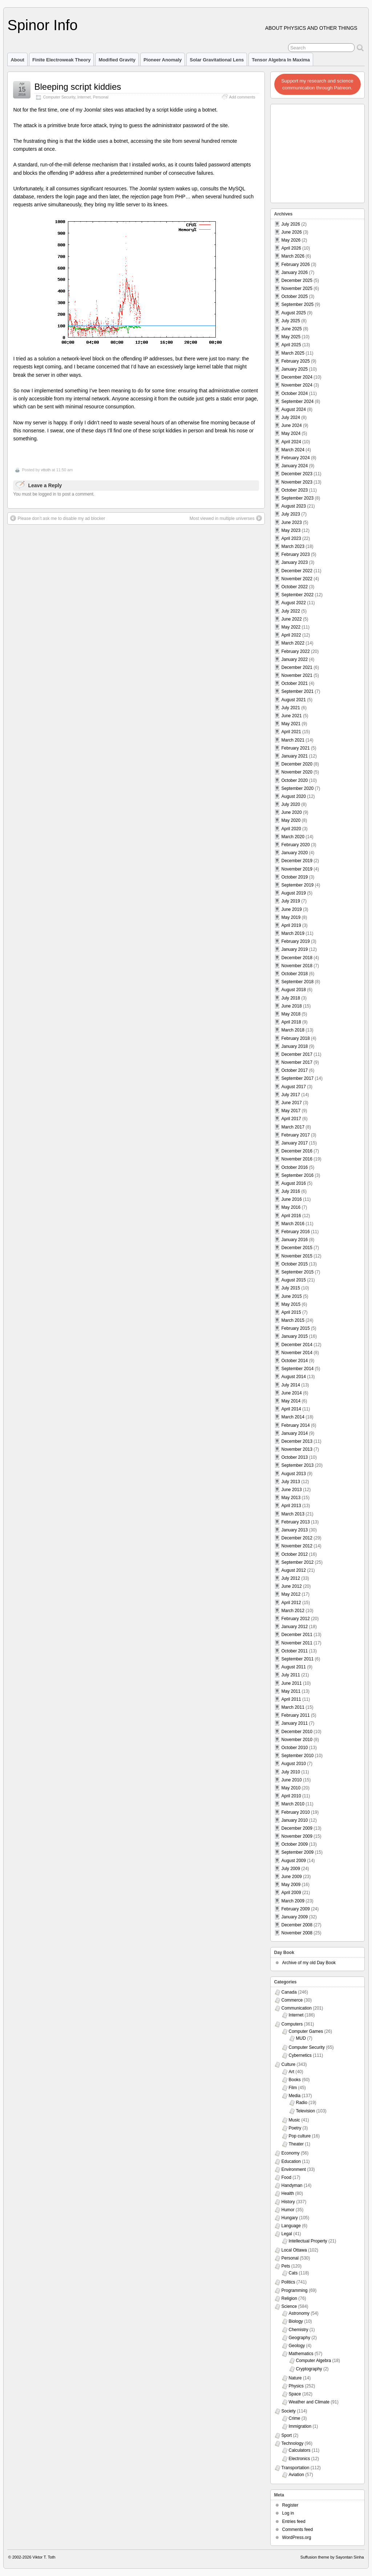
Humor (288, 2209)
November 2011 (297, 1643)
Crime (294, 2418)
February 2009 (296, 1908)
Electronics (299, 2458)
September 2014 (298, 1368)
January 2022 (295, 659)
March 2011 (293, 1707)
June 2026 (292, 232)
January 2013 (295, 1530)
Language (291, 2225)
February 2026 (296, 264)
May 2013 (291, 1497)
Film (293, 2087)
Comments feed (297, 2529)
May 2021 (291, 723)
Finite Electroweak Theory (61, 59)
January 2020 (295, 852)
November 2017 (297, 1062)
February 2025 (296, 361)
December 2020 (297, 764)
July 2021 (291, 707)
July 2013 (291, 1481)
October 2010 (295, 1747)
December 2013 (297, 1441)
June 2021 (292, 715)
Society (289, 2411)
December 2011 (297, 1634)
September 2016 (298, 1175)
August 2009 (294, 1860)
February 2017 (296, 1135)
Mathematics (301, 2353)
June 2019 (292, 909)
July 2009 (291, 1868)
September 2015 (298, 1272)
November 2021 (297, 675)
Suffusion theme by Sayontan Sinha (332, 2557)
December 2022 (297, 570)
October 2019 (295, 877)
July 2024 (291, 417)
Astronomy (299, 2313)
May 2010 (291, 1787)
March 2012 (293, 1610)
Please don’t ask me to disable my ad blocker (57, 518)
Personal (101, 97)
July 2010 (291, 1771)
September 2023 (298, 498)
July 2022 (291, 611)
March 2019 (293, 933)
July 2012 (291, 1578)
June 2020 (292, 812)
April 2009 (291, 1892)
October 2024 (295, 393)
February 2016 (296, 1231)
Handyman (292, 2185)
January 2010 (295, 1820)
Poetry (295, 2128)
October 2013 (295, 1457)
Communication (297, 2008)
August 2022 (294, 602)
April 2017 (291, 1118)
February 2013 (296, 1522)
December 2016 (297, 1151)
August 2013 (294, 1473)
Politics (288, 2282)
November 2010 (297, 1739)
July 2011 (291, 1674)
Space (295, 2394)
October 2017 (295, 1070)
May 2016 (291, 1207)
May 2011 (291, 1691)
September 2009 (298, 1852)
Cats (293, 2273)
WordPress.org (296, 2537)
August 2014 (294, 1376)
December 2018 (297, 957)
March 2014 (293, 1417)
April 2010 (291, 1795)
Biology (296, 2321)
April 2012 (291, 1602)
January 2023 (295, 562)
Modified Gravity (116, 59)
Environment (294, 2169)
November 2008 (297, 1932)
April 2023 (291, 538)
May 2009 (291, 1884)
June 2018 (292, 1006)
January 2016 (295, 1239)
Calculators (300, 2450)
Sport (287, 2435)
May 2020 (291, 820)
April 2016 (291, 1215)
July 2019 (291, 901)
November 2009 (297, 1836)
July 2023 (291, 514)
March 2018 (293, 1030)
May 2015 (291, 1304)
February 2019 (296, 941)
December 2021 (297, 667)
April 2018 (291, 1022)
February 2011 (296, 1715)
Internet (84, 97)
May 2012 (291, 1594)
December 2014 (297, 1344)
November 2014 (297, 1352)
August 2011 (294, 1666)
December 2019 (297, 860)
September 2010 (298, 1755)
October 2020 (295, 780)
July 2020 (291, 804)
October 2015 (295, 1264)
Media (295, 2095)
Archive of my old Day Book (309, 1962)
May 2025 (291, 336)
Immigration (300, 2426)
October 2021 (295, 683)
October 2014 (295, 1360)
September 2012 (298, 1562)
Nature (295, 2378)
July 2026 (291, 224)
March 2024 (293, 449)
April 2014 (291, 1409)
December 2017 (297, 1054)
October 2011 (295, 1651)
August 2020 (294, 796)
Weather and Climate (309, 2402)
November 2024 (297, 385)
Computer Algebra (313, 2360)
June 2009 (292, 1876)
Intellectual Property (308, 2241)
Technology (293, 2443)
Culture (289, 2064)
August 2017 (294, 1086)
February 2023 (296, 554)
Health (288, 2193)
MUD (301, 2038)
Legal (287, 2233)
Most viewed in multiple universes (226, 518)
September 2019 (298, 885)
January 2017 (295, 1143)
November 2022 (297, 578)
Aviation (296, 2474)
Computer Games (306, 2031)
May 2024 (291, 433)
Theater (296, 2144)
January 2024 (295, 465)
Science (289, 2306)
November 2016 (297, 1159)
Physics (296, 2386)
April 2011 (291, 1699)
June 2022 (292, 619)
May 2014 (291, 1401)
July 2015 (291, 1288)
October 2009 (295, 1844)
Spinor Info (42, 25)
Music (294, 2120)
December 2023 (297, 473)
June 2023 (292, 522)
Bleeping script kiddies (77, 87)
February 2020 (296, 844)
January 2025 (295, 369)
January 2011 (295, 1723)
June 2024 (292, 425)
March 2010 (293, 1803)
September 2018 (298, 981)
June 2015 (292, 1296)
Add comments (242, 97)
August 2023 (294, 506)
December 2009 (297, 1828)
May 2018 (291, 1014)
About (17, 59)
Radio (301, 2102)
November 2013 (297, 1449)
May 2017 (291, 1110)
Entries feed (294, 2521)
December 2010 (297, 1731)
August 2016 (294, 1183)
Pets (286, 2266)
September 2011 (298, 1659)
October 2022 (295, 586)
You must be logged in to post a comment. (53, 494)
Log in (288, 2513)
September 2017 (298, 1078)
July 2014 (291, 1385)
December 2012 (297, 1538)
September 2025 (298, 304)
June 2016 (292, 1199)
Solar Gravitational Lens (217, 59)
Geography (299, 2337)
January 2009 (295, 1916)
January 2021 (295, 756)
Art (291, 2071)
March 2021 (293, 740)
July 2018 (291, 998)
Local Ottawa (294, 2250)
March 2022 (293, 643)
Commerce (292, 2000)
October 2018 (295, 973)
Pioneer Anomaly (162, 59)
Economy (291, 2153)
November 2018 (297, 965)
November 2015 (297, 1256)
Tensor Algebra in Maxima (281, 59)
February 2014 (296, 1425)
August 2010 (294, 1763)
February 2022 (296, 651)
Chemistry (298, 2329)
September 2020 (298, 788)
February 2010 (296, 1812)
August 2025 (294, 312)
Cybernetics (300, 2055)
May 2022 (291, 627)
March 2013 (293, 1514)
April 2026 (291, 248)
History (288, 2201)
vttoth (45, 470)
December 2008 (297, 1924)
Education (291, 2161)
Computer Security (59, 97)
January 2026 (295, 272)
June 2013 (292, 1489)
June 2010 (292, 1779)
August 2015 (294, 1280)
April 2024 (291, 441)
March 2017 (293, 1127)
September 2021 (298, 691)
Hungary (290, 2217)
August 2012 (294, 1570)
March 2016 (293, 1223)
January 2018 (295, 1046)
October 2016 (295, 1167)
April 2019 (291, 925)
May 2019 (291, 917)
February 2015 (296, 1328)
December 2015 (297, 1247)
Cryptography (309, 2368)
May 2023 (291, 530)
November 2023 (297, 482)
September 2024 (298, 401)
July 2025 (291, 320)
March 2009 (293, 1900)
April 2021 (291, 731)
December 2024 (297, 377)
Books (295, 2079)
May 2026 (291, 240)
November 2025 (297, 288)
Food (286, 2177)
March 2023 (293, 546)
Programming (295, 2290)
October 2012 (295, 1554)
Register (290, 2505)
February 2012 (296, 1618)
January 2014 (295, 1433)
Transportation (296, 2467)
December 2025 (297, 280)
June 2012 (292, 1586)
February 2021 (296, 748)
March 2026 (293, 256)
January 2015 (295, 1336)
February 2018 (296, 1038)
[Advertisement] (317, 151)
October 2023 (295, 490)
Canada (289, 1992)
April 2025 (291, 344)
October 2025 (295, 296)
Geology (297, 2345)
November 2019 (297, 869)
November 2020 (297, 772)
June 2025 (292, 328)
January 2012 (295, 1626)
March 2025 (293, 353)
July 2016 (291, 1191)
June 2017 (292, 1102)
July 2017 (291, 1094)
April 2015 (291, 1312)
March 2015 (293, 1320)
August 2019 (294, 893)
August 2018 (294, 989)
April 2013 (291, 1505)
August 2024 (294, 409)
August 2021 (294, 699)
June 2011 (292, 1683)
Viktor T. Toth (43, 2557)
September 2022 (298, 594)
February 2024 (296, 457)
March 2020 (293, 836)
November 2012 (297, 1546)
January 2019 (295, 949)
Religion (289, 2298)
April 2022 (291, 635)
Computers (292, 2024)
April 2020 (291, 828)
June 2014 (292, 1393)
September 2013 (298, 1465)
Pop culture (300, 2136)
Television (305, 2110)
